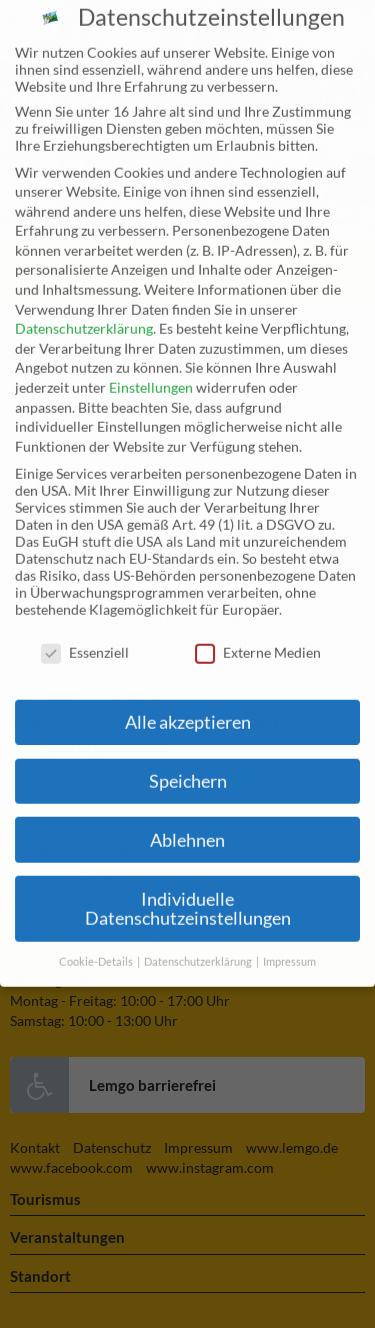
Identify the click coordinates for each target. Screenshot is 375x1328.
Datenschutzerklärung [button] (199, 943)
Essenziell (85, 633)
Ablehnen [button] (187, 821)
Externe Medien (258, 633)
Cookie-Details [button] (97, 943)
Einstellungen (151, 368)
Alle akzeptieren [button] (188, 703)
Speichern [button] (188, 762)
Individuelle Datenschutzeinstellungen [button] (188, 890)
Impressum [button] (289, 943)
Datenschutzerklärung (84, 309)
